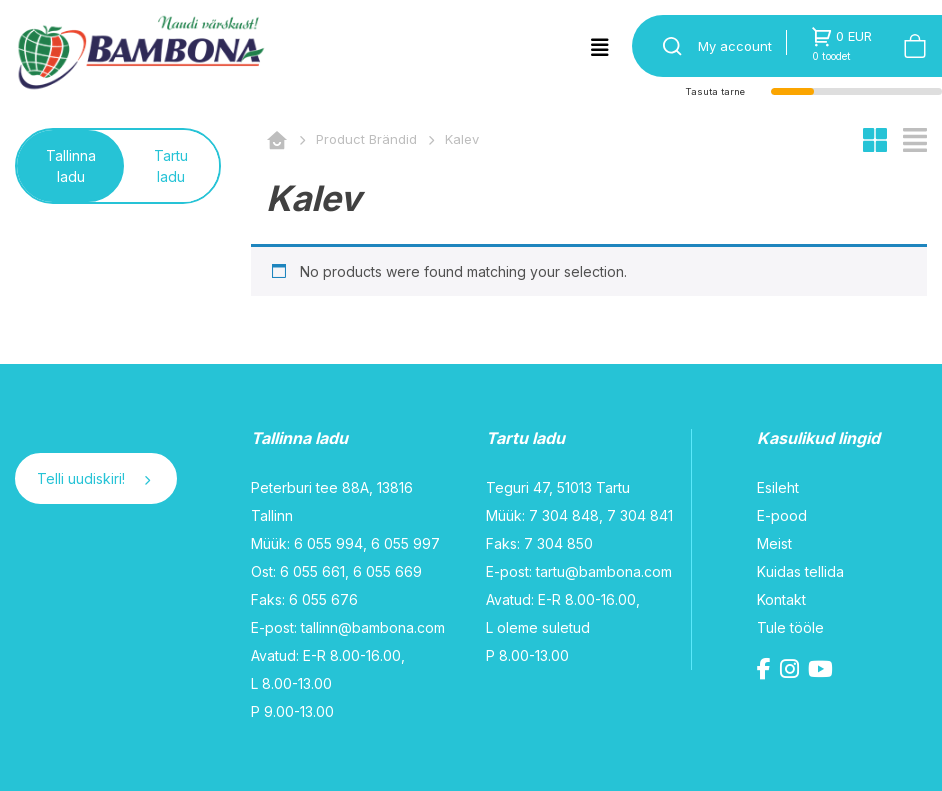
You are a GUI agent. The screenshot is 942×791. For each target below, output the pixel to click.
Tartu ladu (171, 166)
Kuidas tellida (800, 571)
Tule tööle (790, 627)
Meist (774, 543)
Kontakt (781, 599)
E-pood (782, 515)
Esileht (778, 487)
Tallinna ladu (71, 166)
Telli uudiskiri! (93, 478)
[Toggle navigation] (600, 48)
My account (735, 46)
